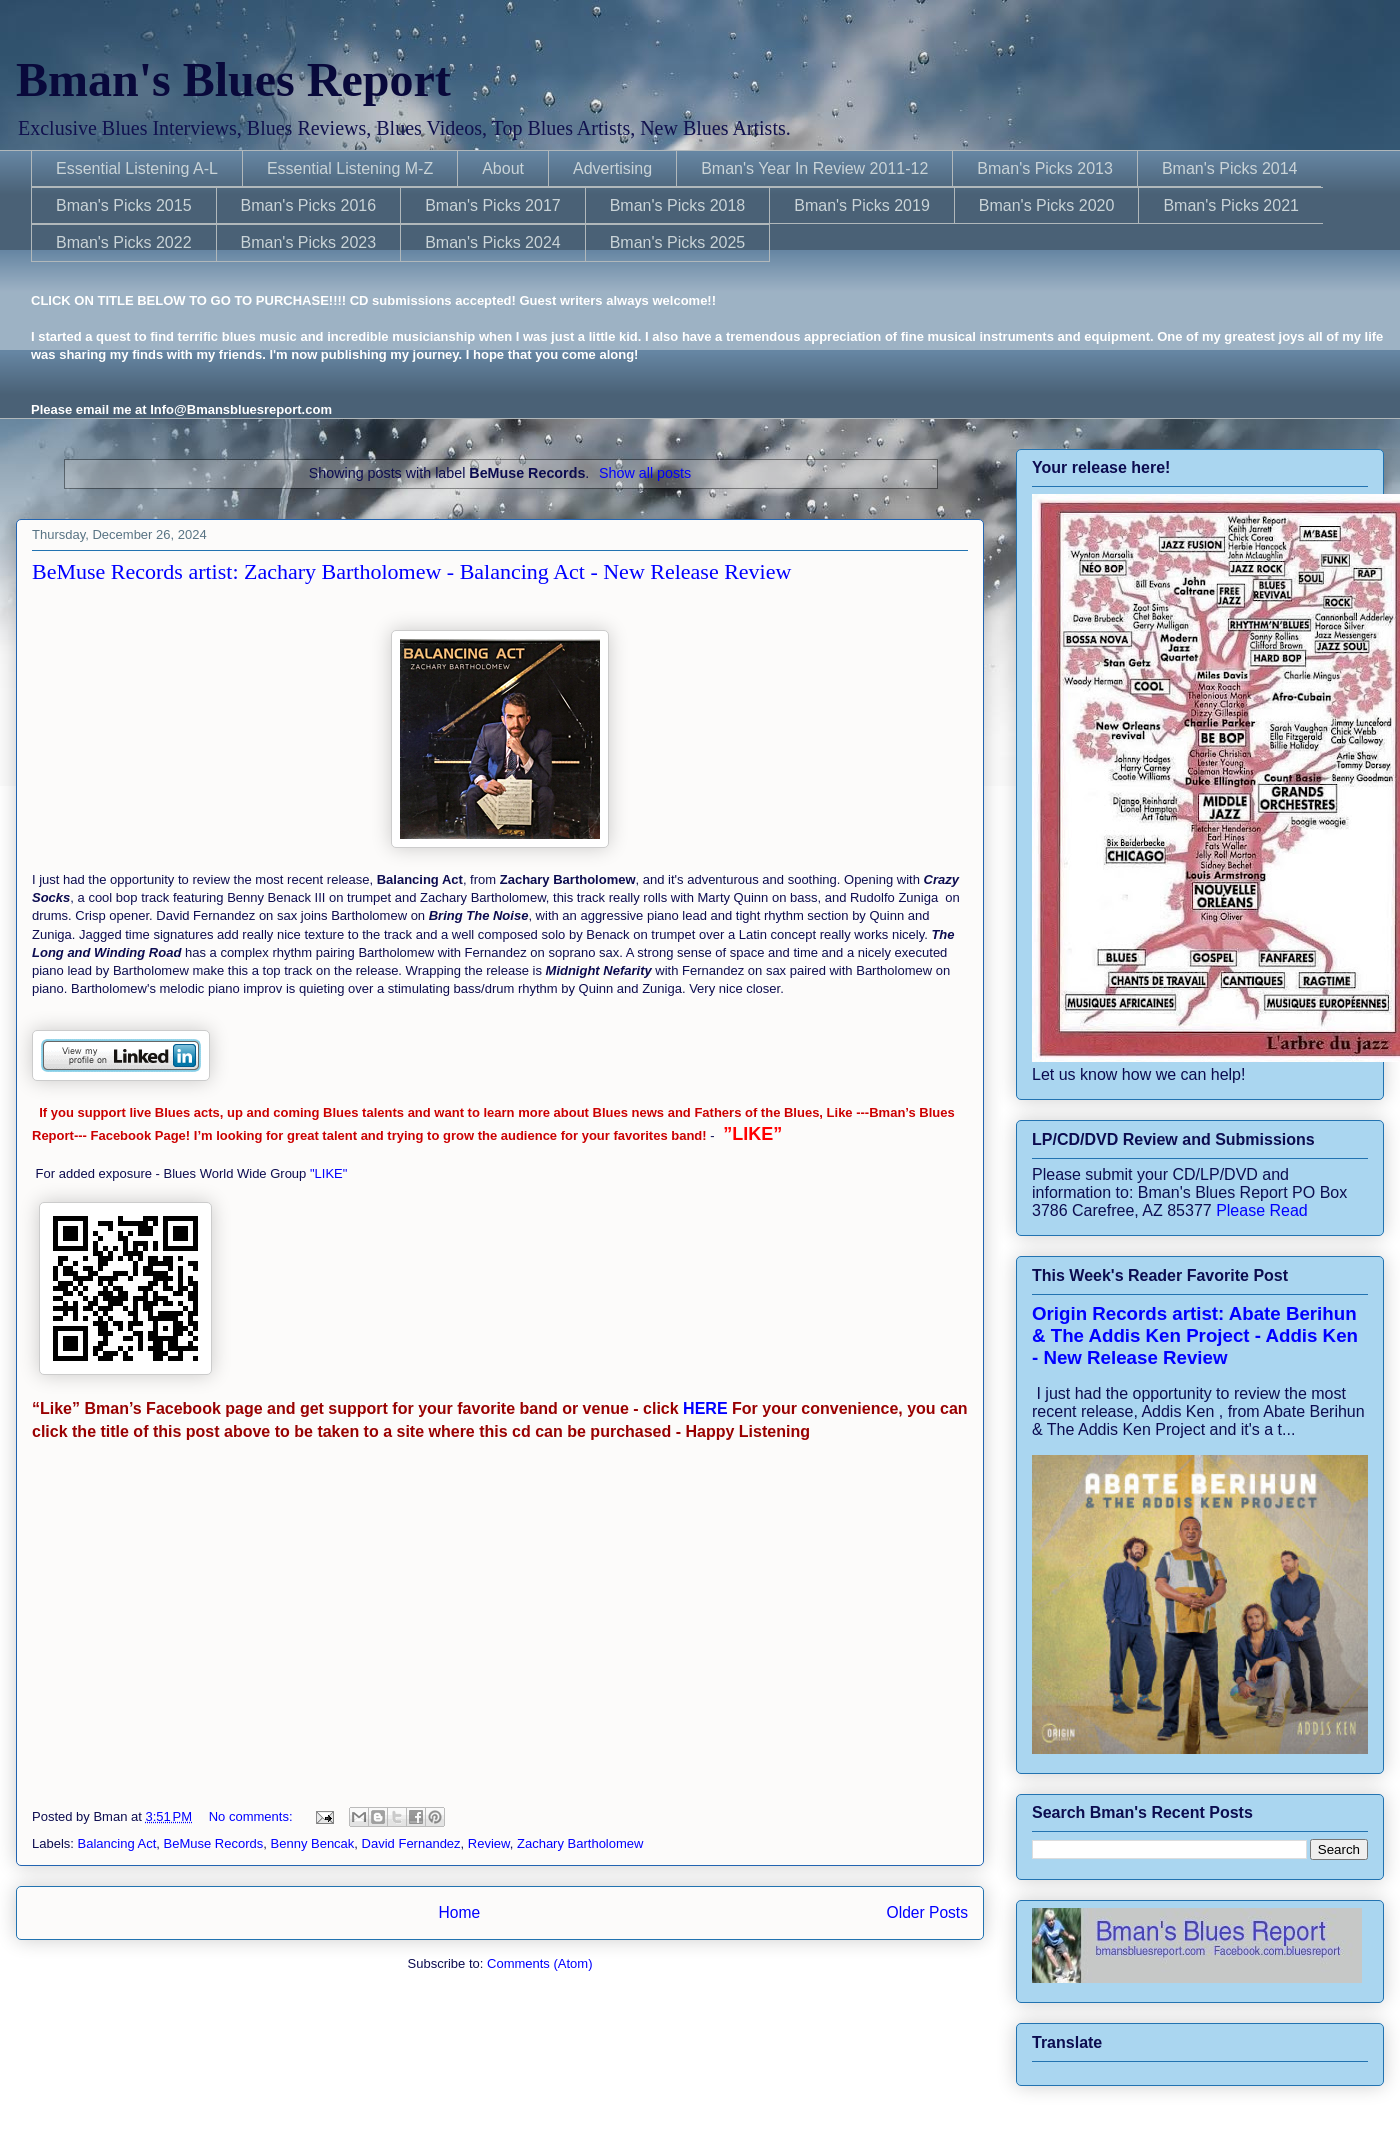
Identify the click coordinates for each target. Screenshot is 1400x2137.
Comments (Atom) (539, 1963)
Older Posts (927, 1912)
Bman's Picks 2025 (678, 242)
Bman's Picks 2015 (124, 205)
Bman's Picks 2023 (309, 242)
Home (459, 1912)
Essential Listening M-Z (350, 168)
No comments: (252, 1816)
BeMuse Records (214, 1843)
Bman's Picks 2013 (1045, 168)
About (503, 168)
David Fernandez (411, 1843)
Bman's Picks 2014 (1230, 168)
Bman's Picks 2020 (1047, 205)
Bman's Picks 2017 (493, 205)
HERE (703, 1408)
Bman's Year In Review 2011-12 (814, 168)
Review (489, 1843)
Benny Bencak (313, 1843)
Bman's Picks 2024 (493, 242)
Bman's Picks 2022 (124, 242)
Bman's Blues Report (233, 79)
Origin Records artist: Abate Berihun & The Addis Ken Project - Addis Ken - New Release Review (1195, 1335)
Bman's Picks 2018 (678, 205)
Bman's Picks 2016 (309, 205)
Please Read (1262, 1210)
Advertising (612, 168)
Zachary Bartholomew (580, 1843)
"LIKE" (330, 1173)
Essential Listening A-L (137, 168)
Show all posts (645, 473)
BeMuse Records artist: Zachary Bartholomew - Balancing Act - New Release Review (411, 571)
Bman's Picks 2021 (1231, 205)
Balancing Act (117, 1843)
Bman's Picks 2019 (862, 205)
